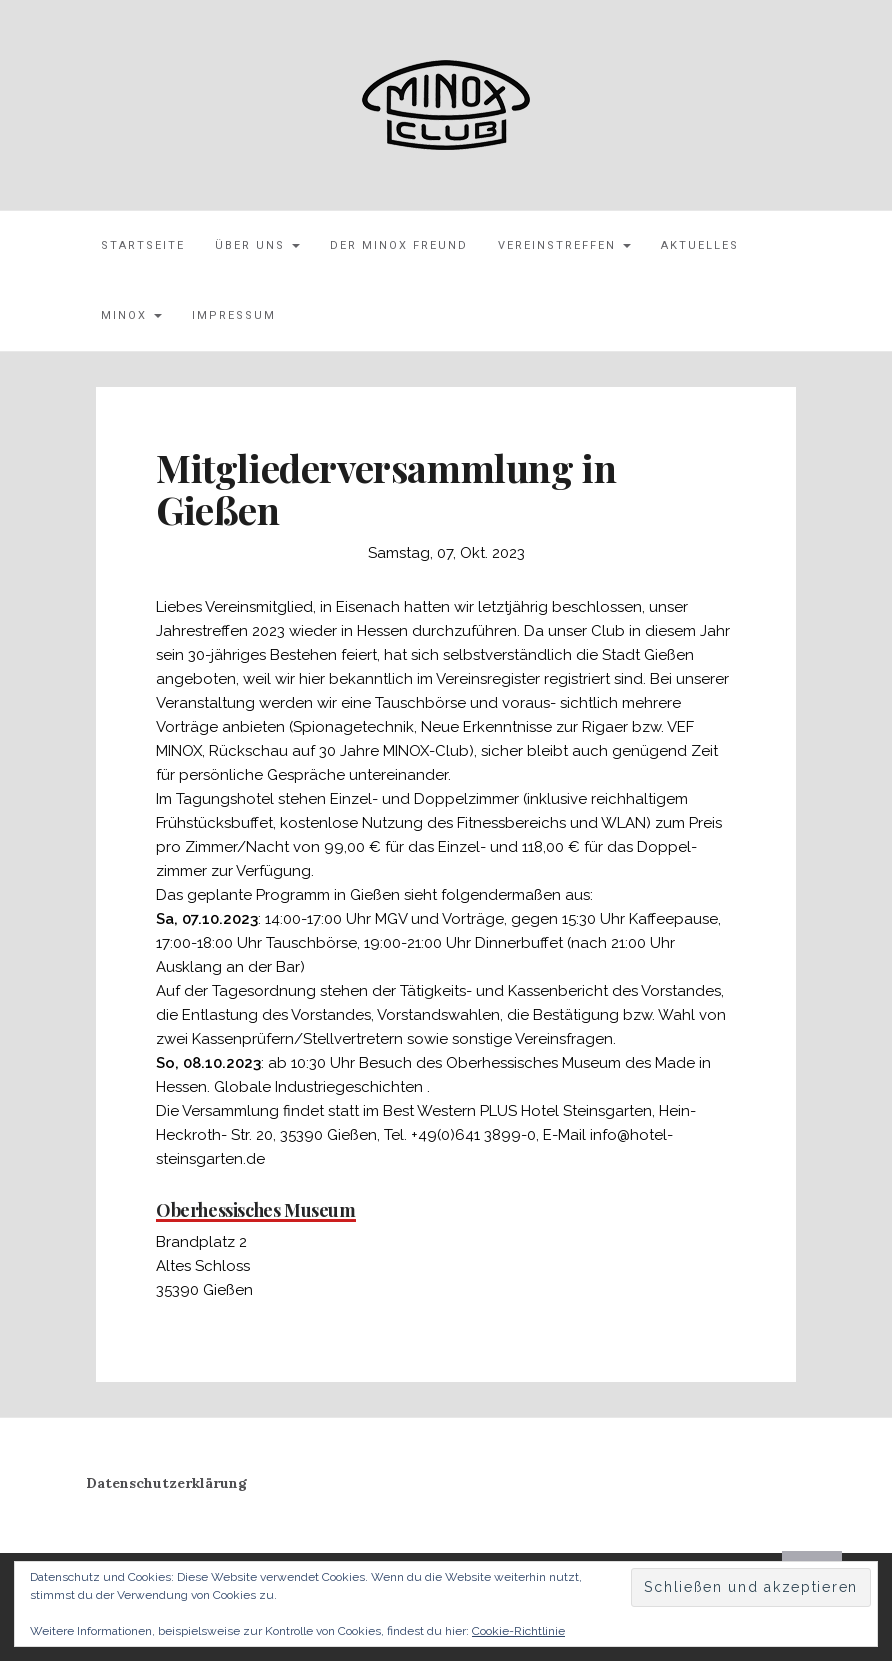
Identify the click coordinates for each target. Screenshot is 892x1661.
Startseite (143, 245)
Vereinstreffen (564, 245)
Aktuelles (700, 245)
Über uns (257, 245)
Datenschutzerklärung (166, 1483)
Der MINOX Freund (399, 245)
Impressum (234, 315)
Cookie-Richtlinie (518, 1631)
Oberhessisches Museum (256, 1210)
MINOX (131, 315)
